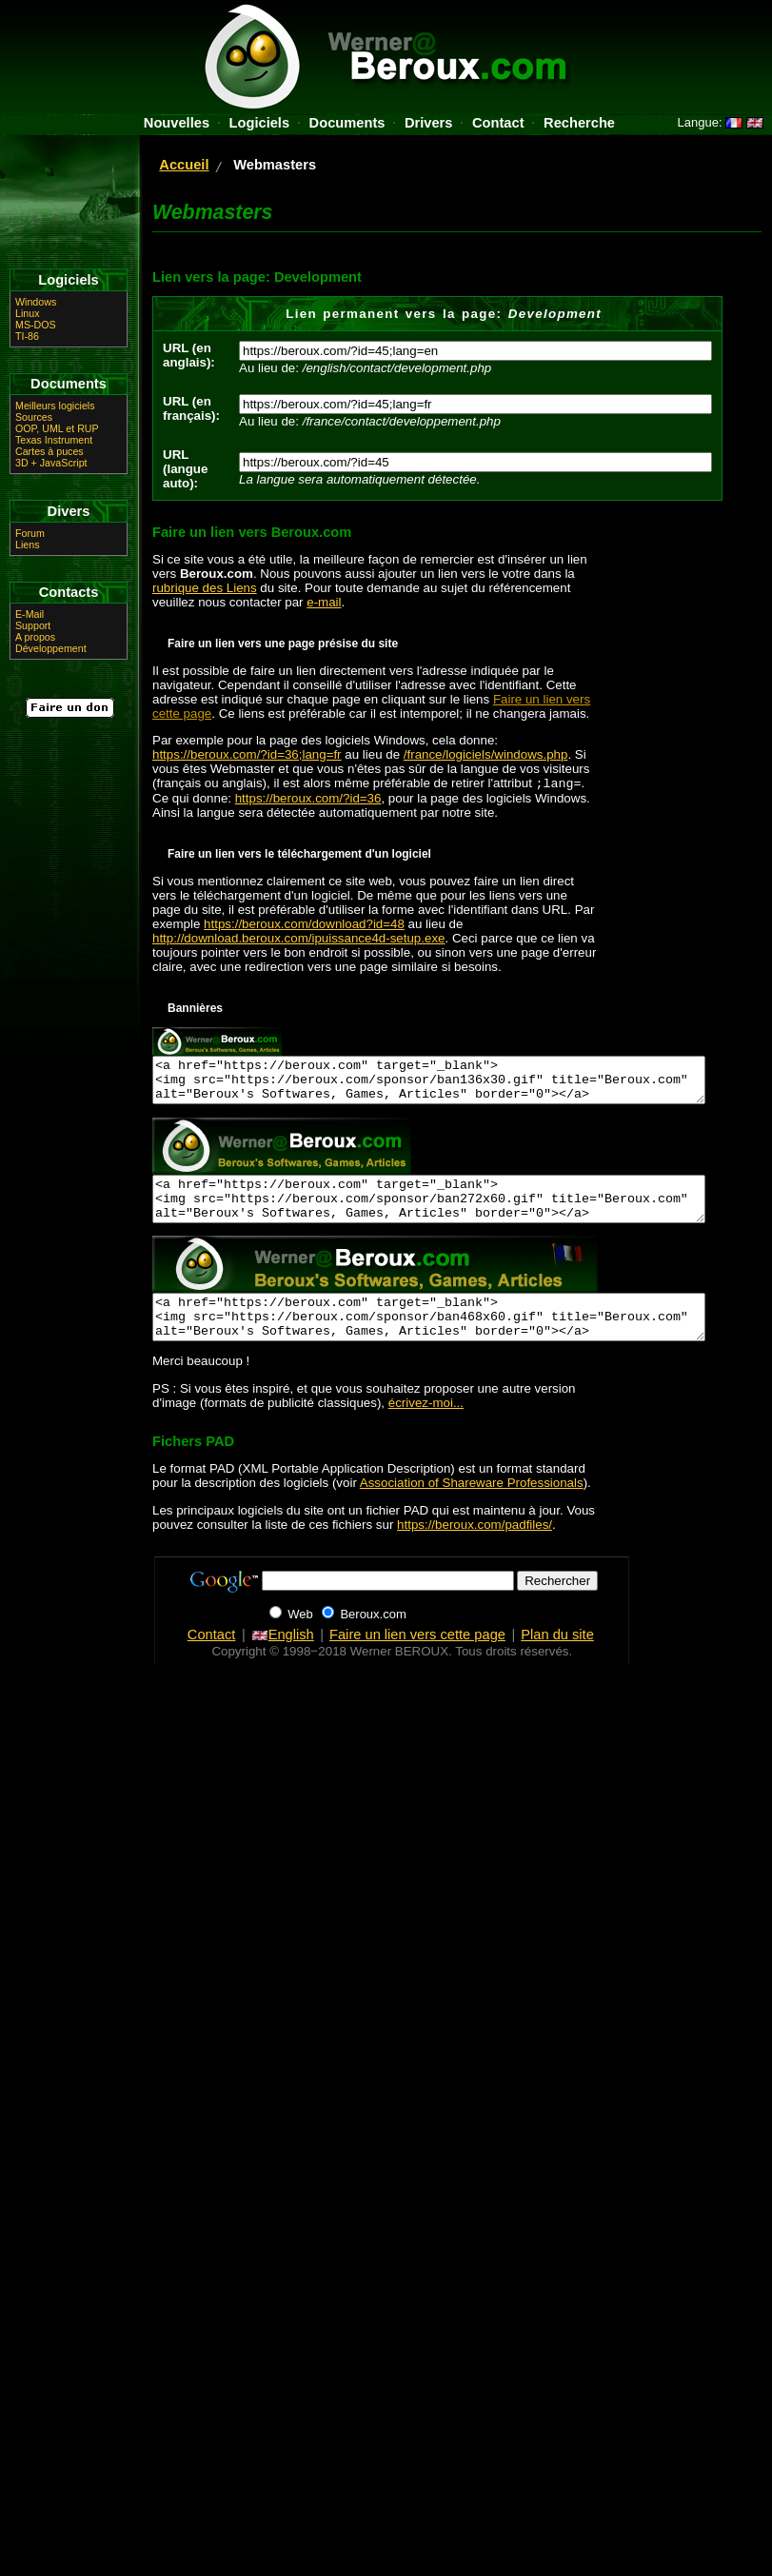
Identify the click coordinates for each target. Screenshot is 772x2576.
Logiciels (259, 122)
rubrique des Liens (204, 588)
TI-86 (27, 336)
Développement (51, 648)
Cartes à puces (49, 451)
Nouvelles (176, 122)
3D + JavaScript (51, 462)
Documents (347, 122)
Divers (69, 511)
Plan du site (557, 1662)
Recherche (579, 122)
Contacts (69, 592)
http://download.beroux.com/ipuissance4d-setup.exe (298, 940)
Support (32, 625)
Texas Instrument (53, 440)
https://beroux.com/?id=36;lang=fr (247, 754)
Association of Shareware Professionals (472, 1510)
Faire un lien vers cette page (417, 1662)
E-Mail (29, 614)
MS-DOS (35, 324)
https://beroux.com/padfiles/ (474, 1552)
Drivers (429, 122)
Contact (498, 122)
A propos (35, 637)
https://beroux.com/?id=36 (308, 800)
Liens (27, 544)
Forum (30, 533)
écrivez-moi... (426, 1430)
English (282, 1662)
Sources (33, 417)
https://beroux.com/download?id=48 (304, 926)
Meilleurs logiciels (55, 405)
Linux (27, 313)
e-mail (324, 602)
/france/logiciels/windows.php (486, 754)
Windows (35, 301)
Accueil (183, 164)
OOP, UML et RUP (57, 428)
